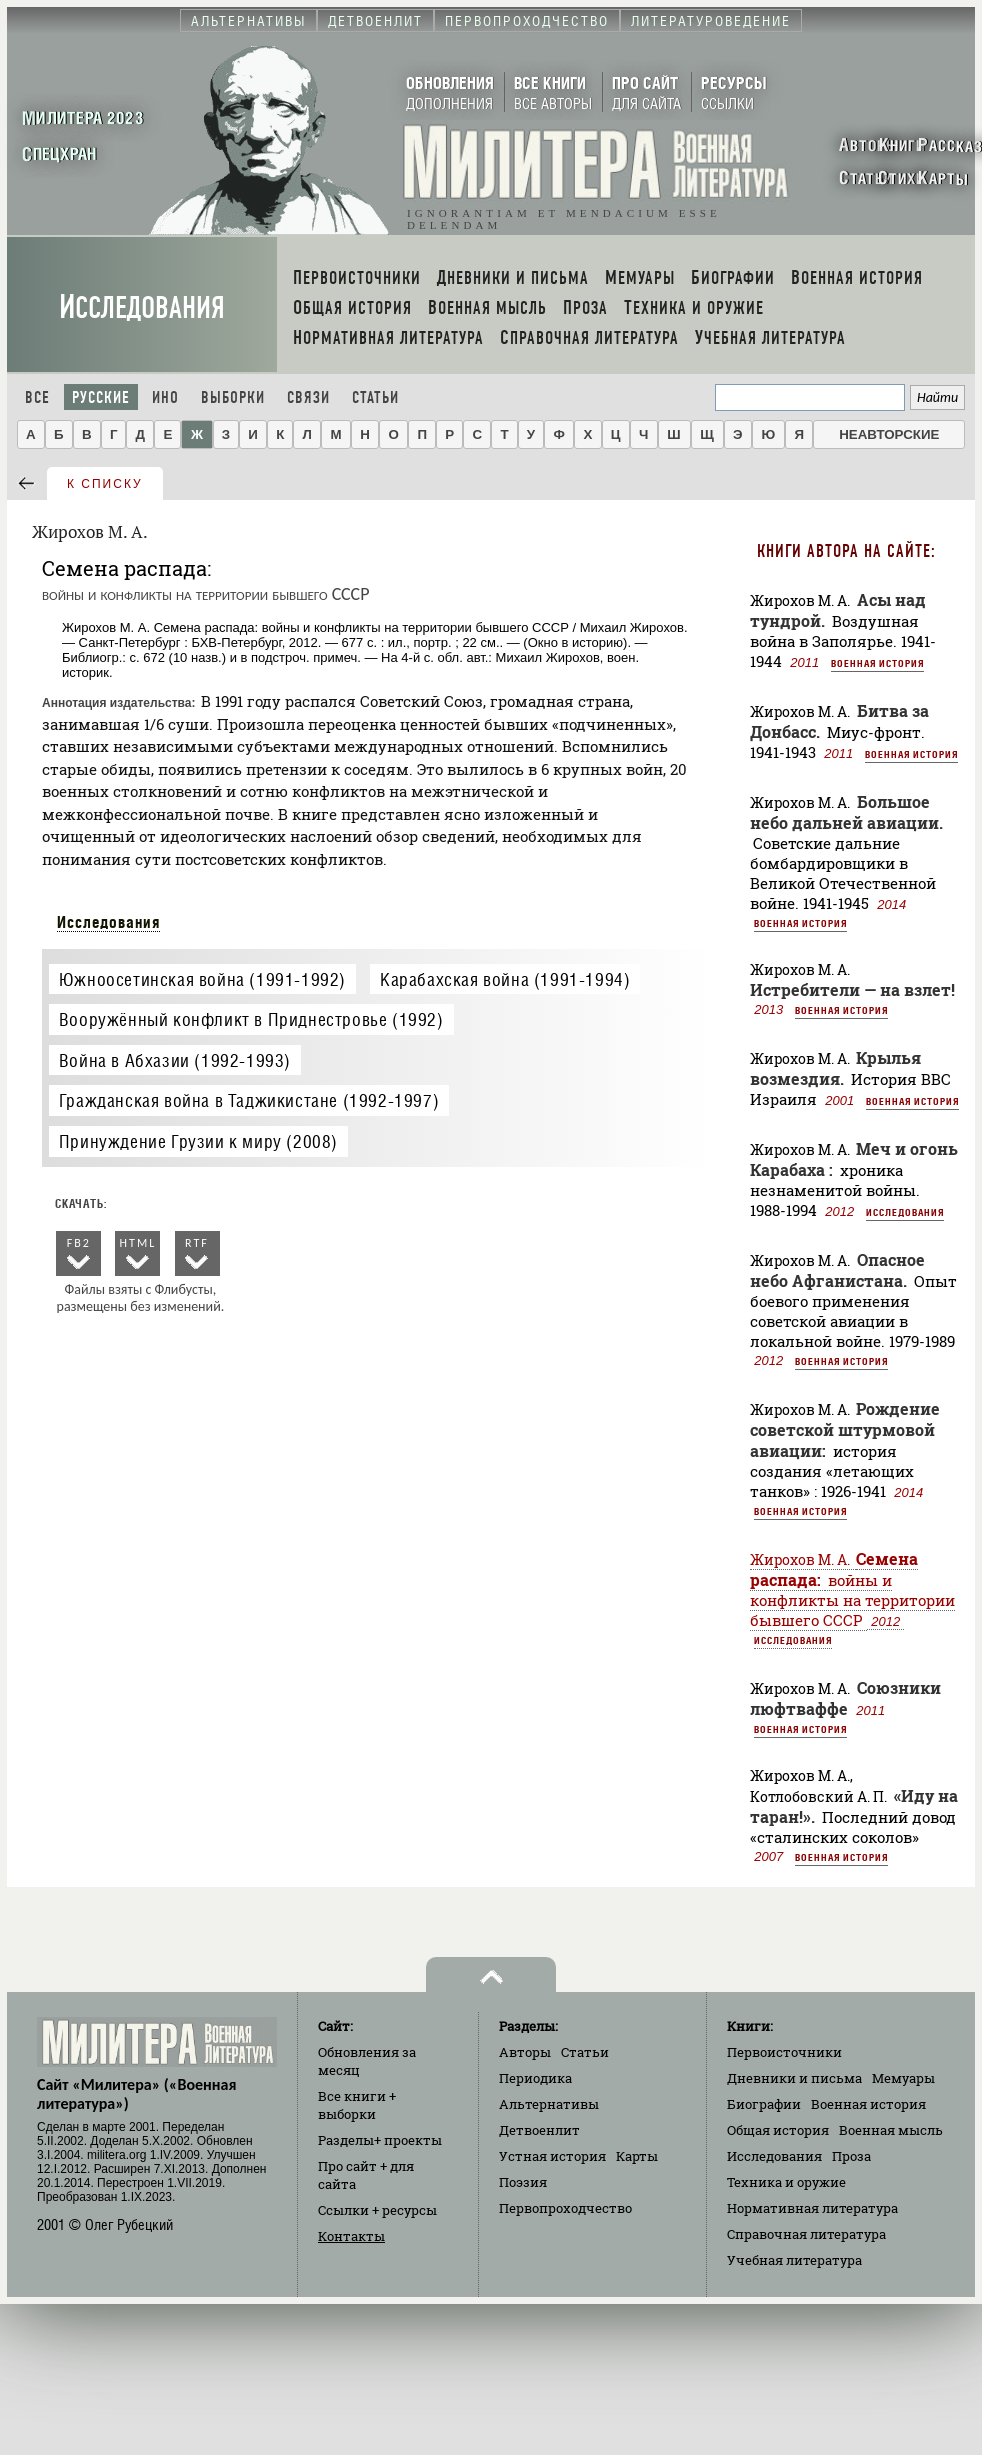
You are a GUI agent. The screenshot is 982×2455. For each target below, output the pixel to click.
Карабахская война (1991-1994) (505, 979)
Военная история (877, 663)
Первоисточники (784, 2052)
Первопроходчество (565, 2208)
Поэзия (523, 2182)
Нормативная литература (812, 2208)
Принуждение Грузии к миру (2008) (198, 1141)
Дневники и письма (794, 2078)
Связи (308, 397)
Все (37, 397)
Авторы (525, 2052)
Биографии (764, 2104)
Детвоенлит (539, 2130)
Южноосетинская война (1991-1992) (202, 979)
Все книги (357, 2105)
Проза (851, 2156)
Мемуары (903, 2078)
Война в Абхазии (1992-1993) (175, 1060)
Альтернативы (549, 2104)
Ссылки (377, 2210)
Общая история (778, 2130)
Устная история (552, 2156)
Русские (101, 397)
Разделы (380, 2140)
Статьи (375, 397)
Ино (165, 397)
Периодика (535, 2078)
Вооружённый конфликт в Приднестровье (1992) (251, 1019)
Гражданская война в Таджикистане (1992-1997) (249, 1100)
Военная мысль (891, 2130)
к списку (105, 484)
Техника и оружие (786, 2182)
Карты (637, 2156)
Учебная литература (794, 2260)
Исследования (142, 307)
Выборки (233, 397)
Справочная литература (806, 2234)
